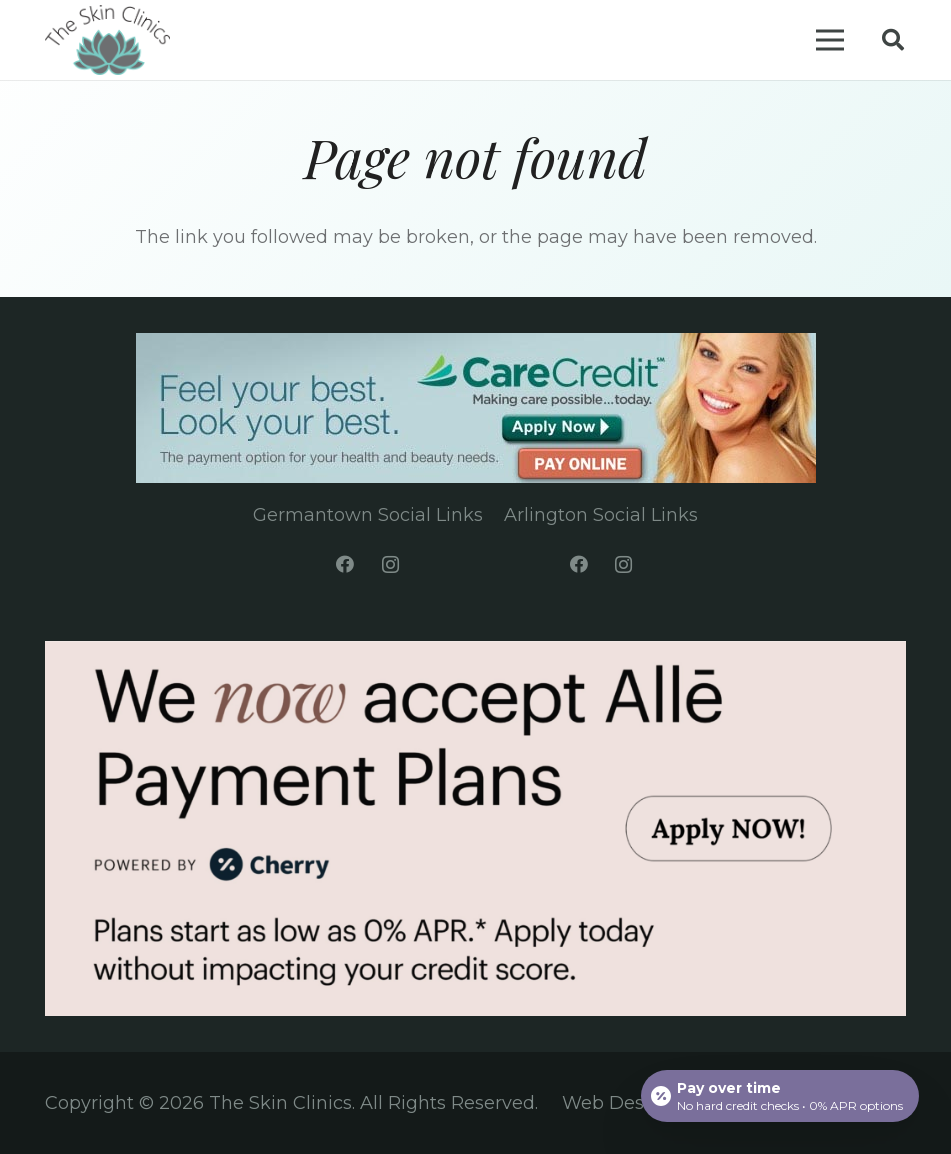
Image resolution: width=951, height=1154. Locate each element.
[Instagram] (390, 564)
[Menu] (830, 40)
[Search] (893, 40)
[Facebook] (345, 564)
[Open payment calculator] (780, 1096)
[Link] (107, 40)
